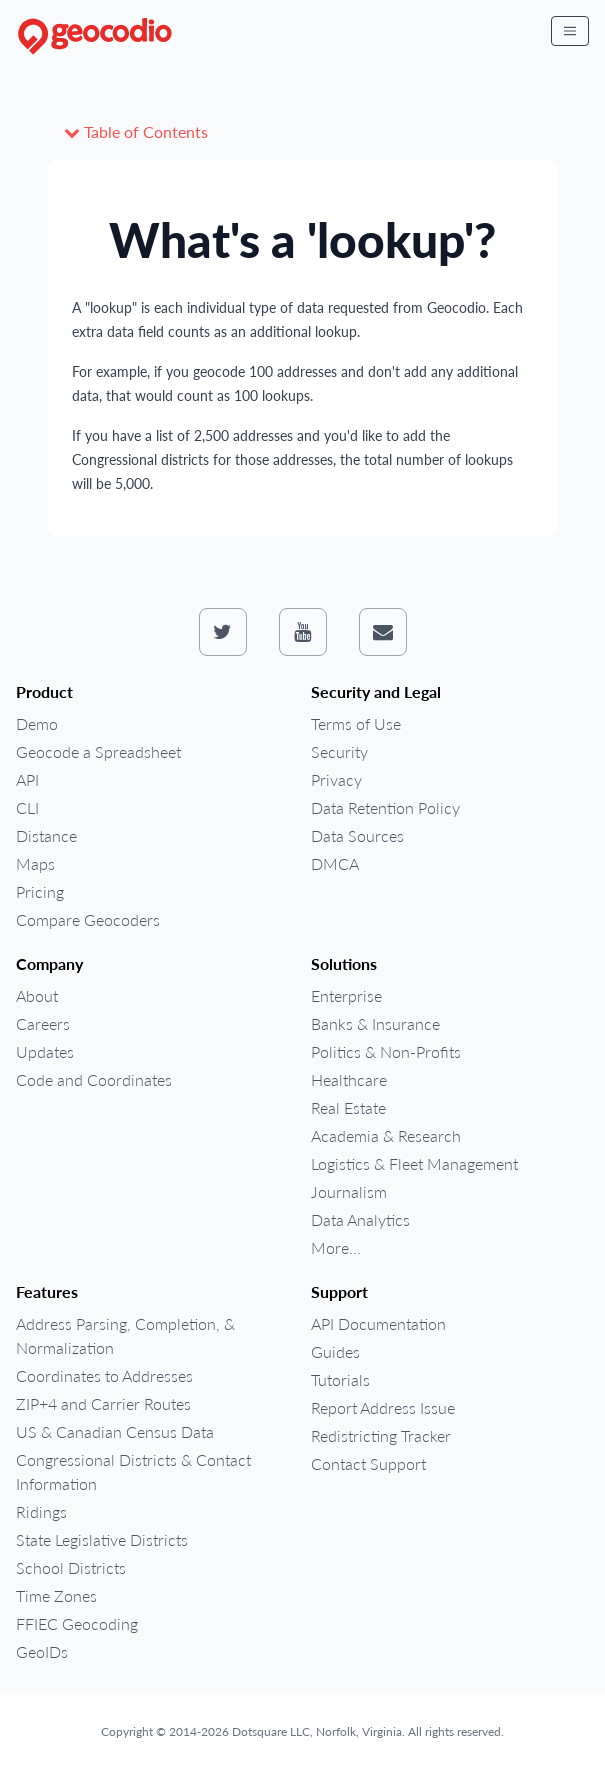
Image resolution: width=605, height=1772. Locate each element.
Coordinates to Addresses (104, 1375)
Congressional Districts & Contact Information (133, 1471)
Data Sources (357, 835)
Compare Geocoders (88, 919)
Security (339, 751)
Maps (35, 863)
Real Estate (348, 1107)
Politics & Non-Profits (386, 1051)
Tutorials (340, 1379)
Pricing (40, 891)
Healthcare (349, 1079)
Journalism (349, 1191)
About (37, 995)
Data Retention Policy (385, 807)
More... (336, 1247)
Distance (46, 835)
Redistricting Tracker (381, 1435)
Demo (37, 723)
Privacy (336, 779)
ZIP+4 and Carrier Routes (103, 1403)
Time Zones (56, 1595)
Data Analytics (360, 1219)
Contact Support (368, 1463)
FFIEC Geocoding (77, 1623)
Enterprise (346, 995)
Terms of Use (356, 723)
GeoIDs (42, 1651)
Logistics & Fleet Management (414, 1163)
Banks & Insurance (375, 1023)
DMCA (335, 863)
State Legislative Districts (102, 1539)
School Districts (71, 1567)
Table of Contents (136, 131)
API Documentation (378, 1323)
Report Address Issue (383, 1407)
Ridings (41, 1511)
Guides (335, 1351)
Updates (45, 1051)
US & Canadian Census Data (115, 1431)
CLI (27, 807)
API (27, 779)
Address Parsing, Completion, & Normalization (125, 1335)
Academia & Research (386, 1135)
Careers (43, 1023)
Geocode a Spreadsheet (98, 751)
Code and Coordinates (94, 1079)
